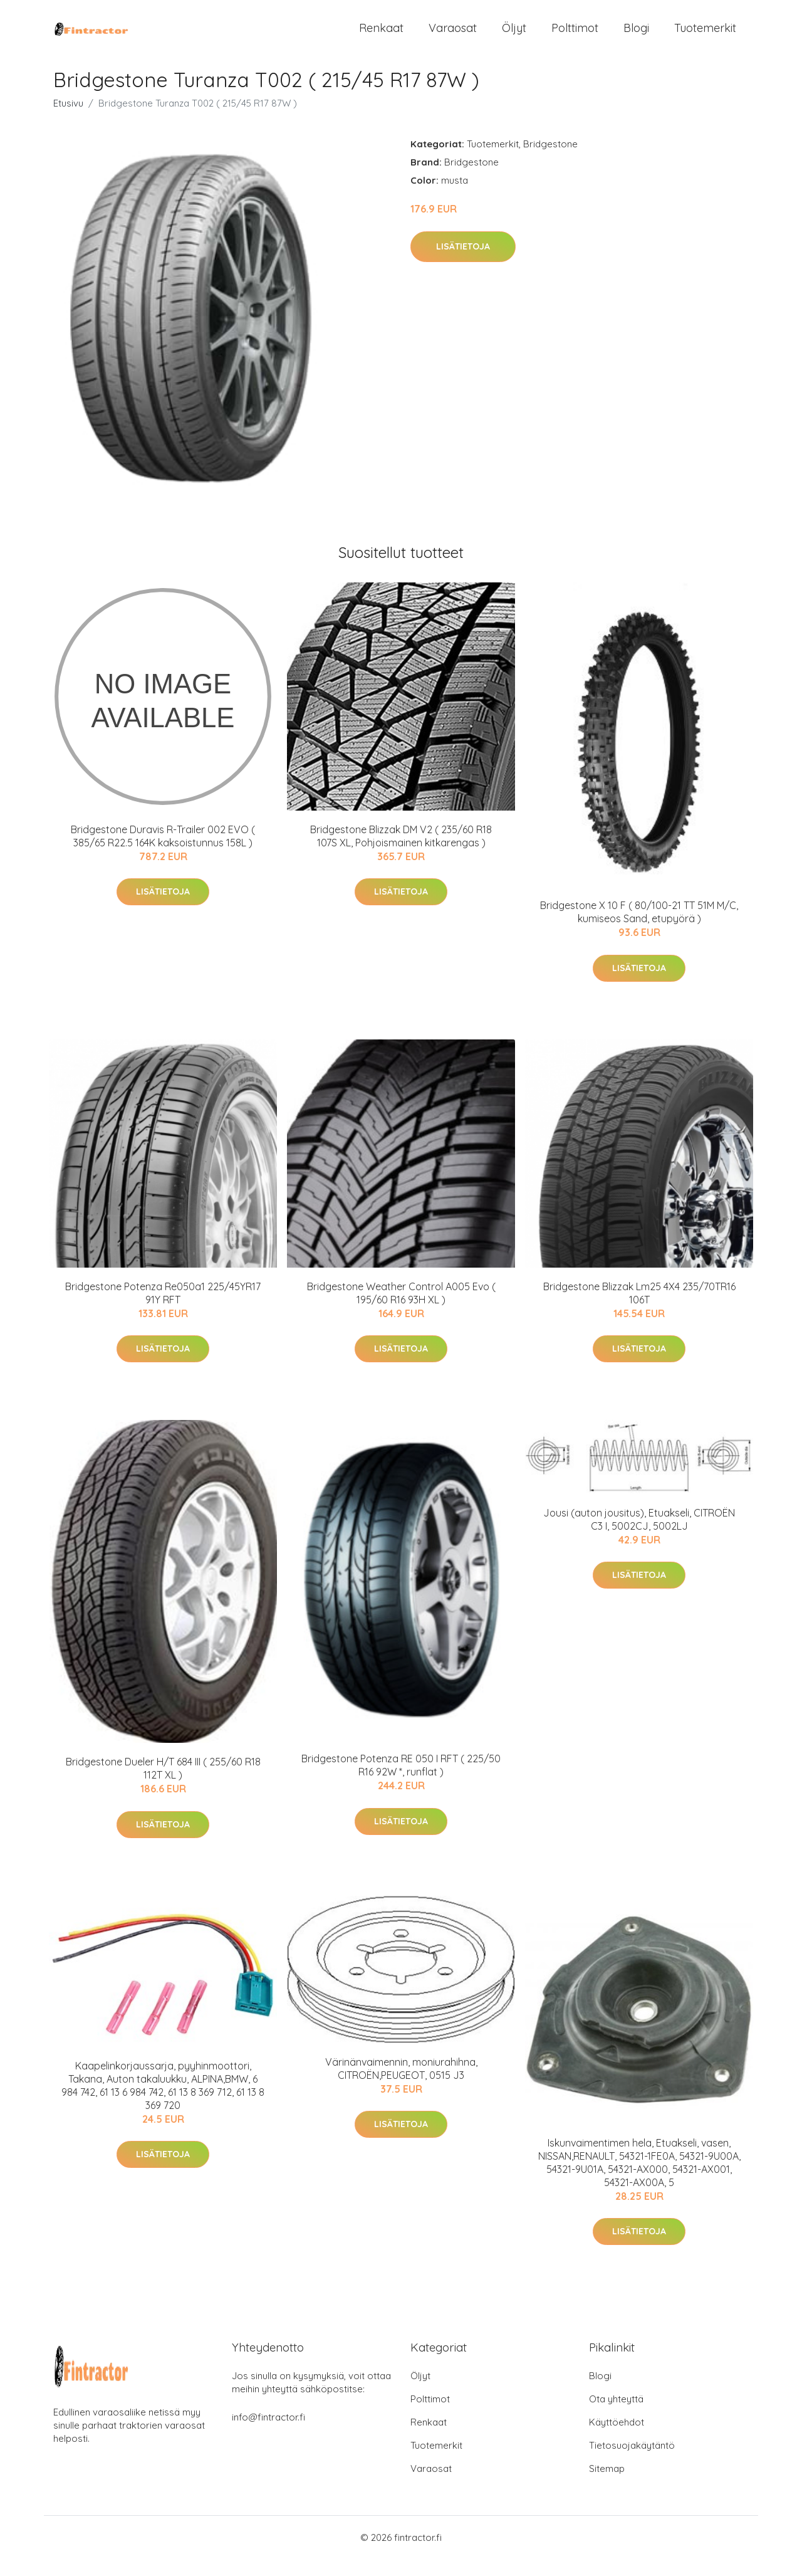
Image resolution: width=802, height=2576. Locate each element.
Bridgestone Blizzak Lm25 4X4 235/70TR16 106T (639, 1309)
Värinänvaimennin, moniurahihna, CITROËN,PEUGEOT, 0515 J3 (401, 2085)
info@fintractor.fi (268, 2434)
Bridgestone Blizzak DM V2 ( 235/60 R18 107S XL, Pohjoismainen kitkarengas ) (401, 853)
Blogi (636, 36)
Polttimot (574, 36)
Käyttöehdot (616, 2439)
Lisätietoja (463, 263)
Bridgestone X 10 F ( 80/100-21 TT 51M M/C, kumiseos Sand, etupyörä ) (639, 929)
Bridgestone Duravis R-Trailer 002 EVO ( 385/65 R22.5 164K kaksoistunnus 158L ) (163, 853)
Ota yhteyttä (616, 2416)
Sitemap (607, 2485)
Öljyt (514, 36)
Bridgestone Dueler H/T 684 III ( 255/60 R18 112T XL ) (163, 1785)
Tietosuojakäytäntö (632, 2462)
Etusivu (68, 120)
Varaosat (453, 36)
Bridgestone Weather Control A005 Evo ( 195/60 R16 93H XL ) (401, 1309)
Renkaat (381, 36)
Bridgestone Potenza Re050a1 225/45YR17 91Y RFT (163, 1309)
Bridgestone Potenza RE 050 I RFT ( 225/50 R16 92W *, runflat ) (401, 1782)
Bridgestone (550, 161)
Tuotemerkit (705, 36)
